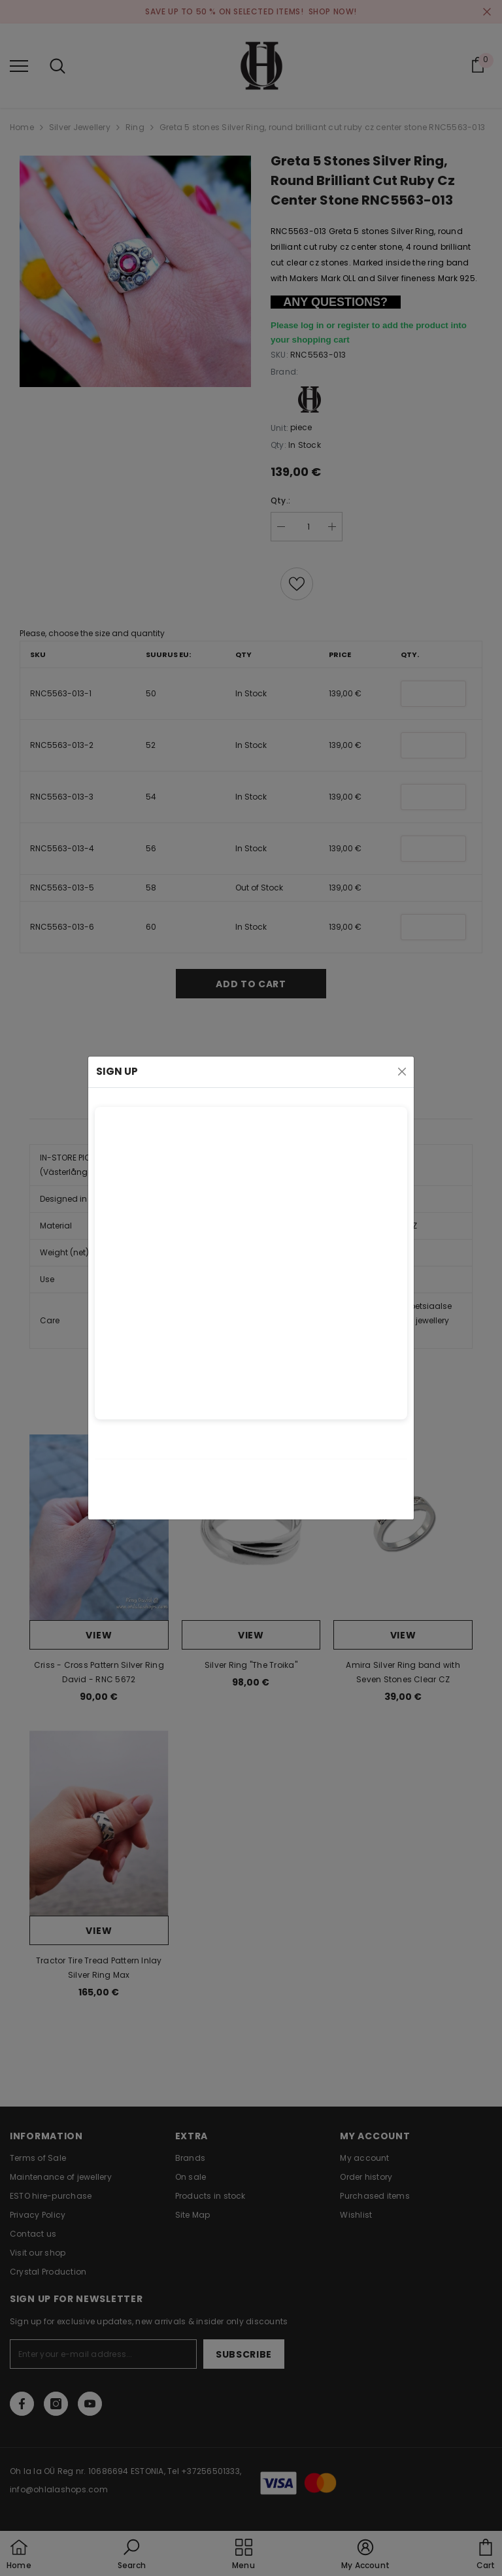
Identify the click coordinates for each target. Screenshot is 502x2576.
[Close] (402, 1071)
